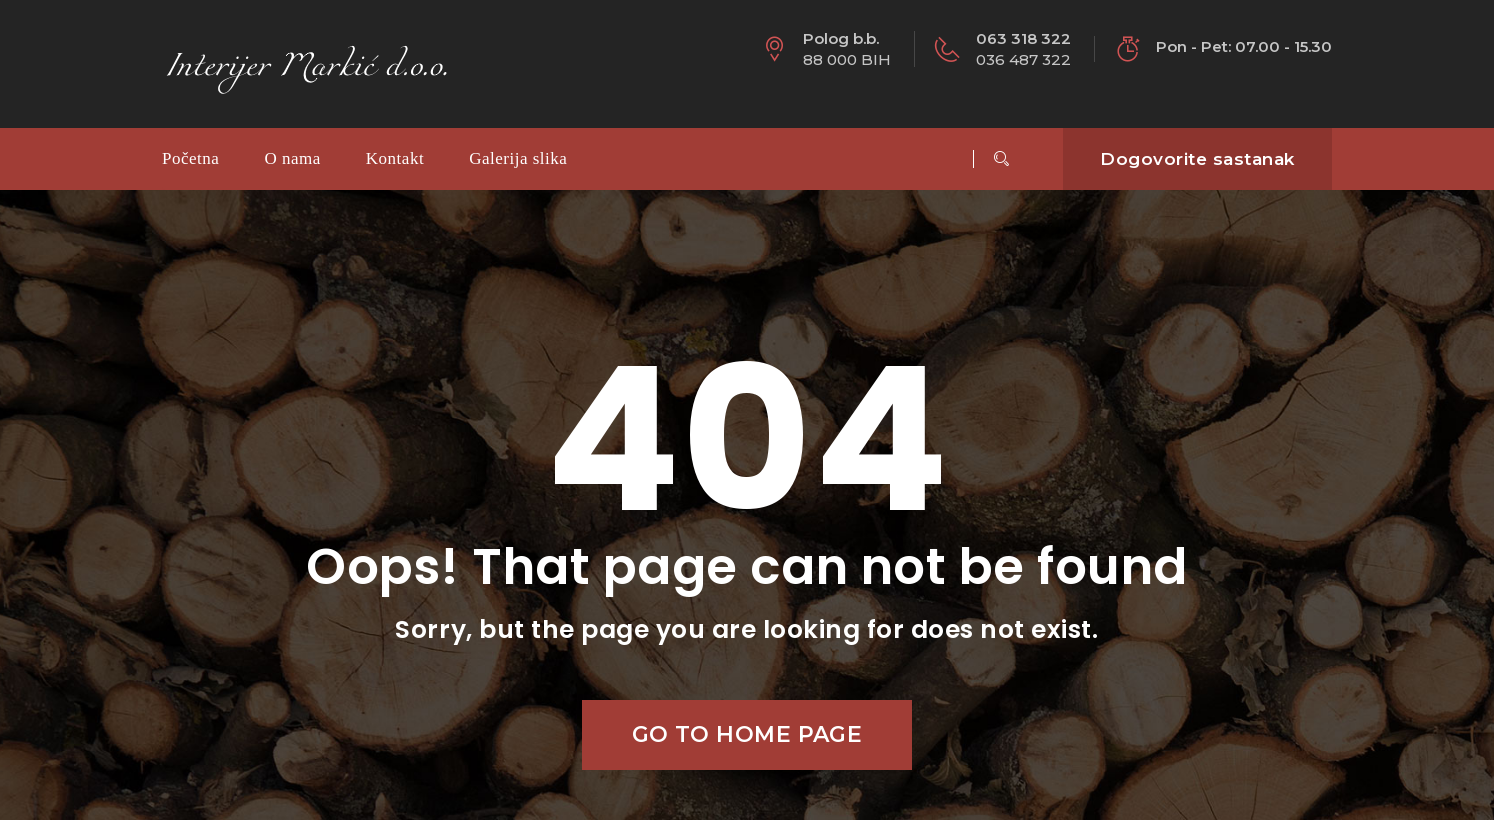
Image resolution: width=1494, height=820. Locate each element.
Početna (190, 158)
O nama (292, 158)
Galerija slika (518, 158)
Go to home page (747, 734)
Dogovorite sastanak (1197, 159)
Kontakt (395, 158)
